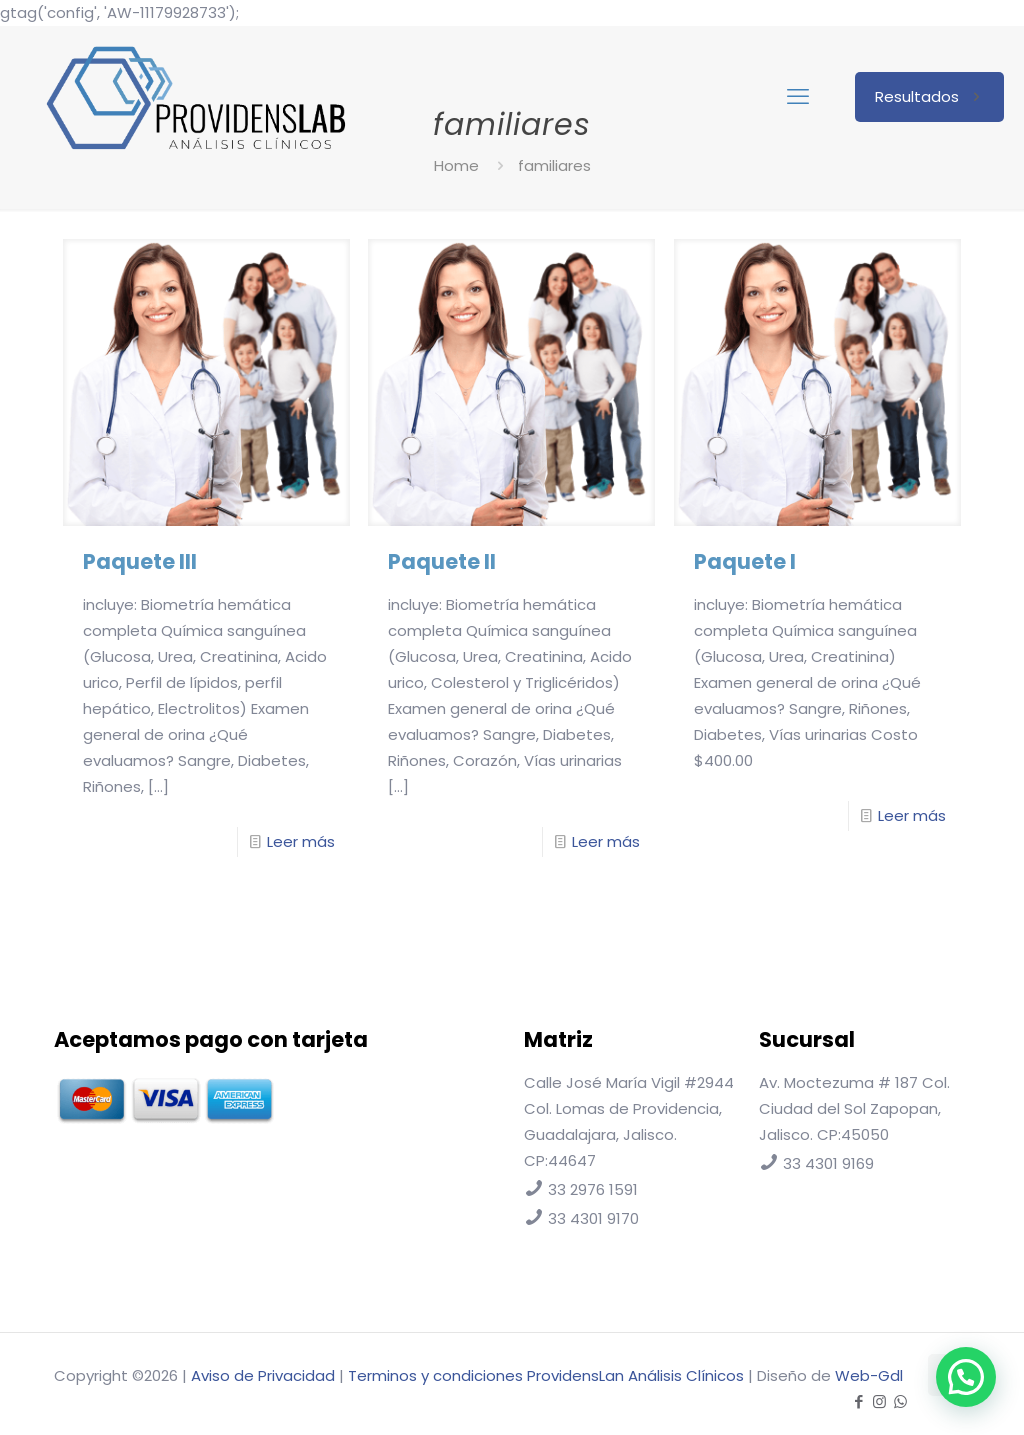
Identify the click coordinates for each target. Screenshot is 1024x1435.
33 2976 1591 (593, 1189)
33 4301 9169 (828, 1163)
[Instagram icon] (879, 1401)
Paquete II (442, 561)
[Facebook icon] (858, 1401)
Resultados (929, 96)
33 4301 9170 (593, 1218)
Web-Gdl (869, 1375)
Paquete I (745, 561)
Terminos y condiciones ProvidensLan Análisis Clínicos (546, 1375)
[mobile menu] (798, 97)
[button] (966, 1377)
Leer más (301, 841)
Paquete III (140, 561)
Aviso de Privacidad (263, 1375)
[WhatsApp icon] (900, 1401)
